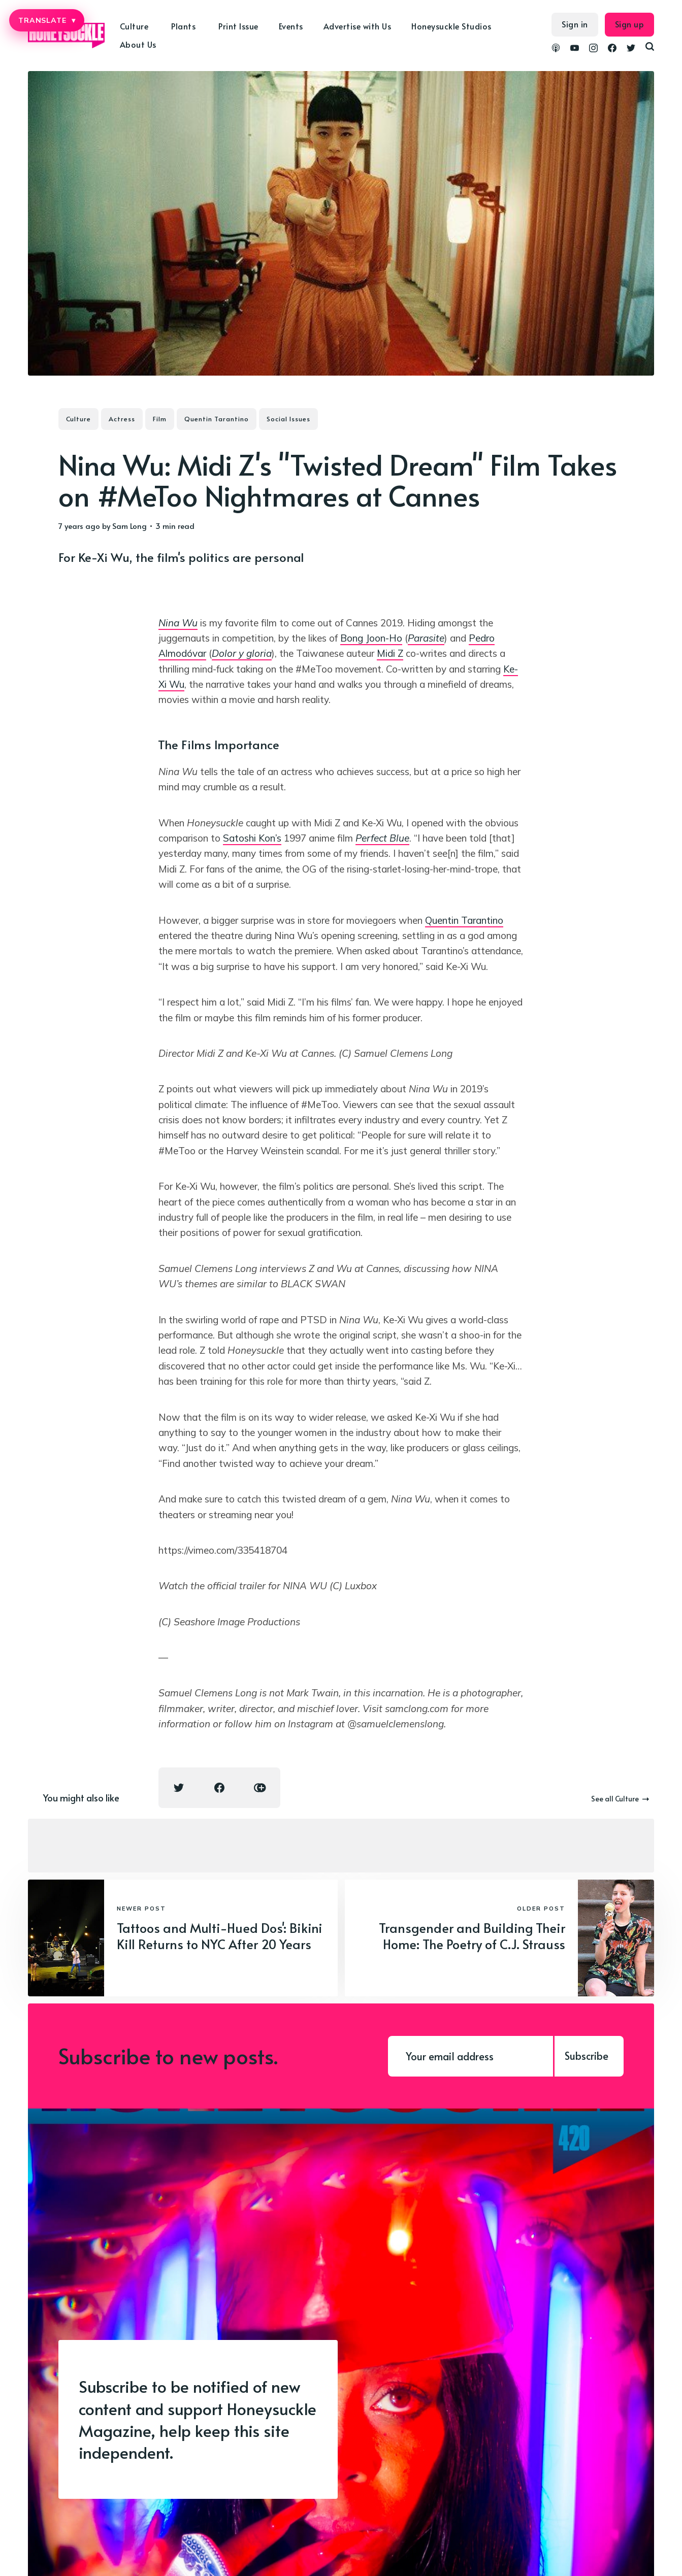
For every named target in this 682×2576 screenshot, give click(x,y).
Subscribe (586, 2056)
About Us (138, 44)
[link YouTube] (574, 49)
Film (160, 418)
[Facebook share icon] (219, 1787)
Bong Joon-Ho (371, 638)
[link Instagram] (593, 49)
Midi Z (390, 653)
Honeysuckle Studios (451, 25)
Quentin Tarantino (216, 418)
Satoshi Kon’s (252, 838)
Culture (134, 25)
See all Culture (620, 1798)
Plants (183, 25)
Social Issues (288, 418)
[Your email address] (470, 2056)
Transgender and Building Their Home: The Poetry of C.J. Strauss (472, 1936)
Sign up (629, 23)
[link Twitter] (631, 49)
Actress (122, 418)
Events (291, 25)
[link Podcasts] (555, 49)
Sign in (575, 23)
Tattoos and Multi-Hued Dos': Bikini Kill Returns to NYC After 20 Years (219, 1936)
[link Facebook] (612, 49)
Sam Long (129, 525)
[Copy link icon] (260, 1787)
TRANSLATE (46, 20)
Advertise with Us (357, 25)
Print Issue (238, 25)
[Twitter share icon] (178, 1787)
